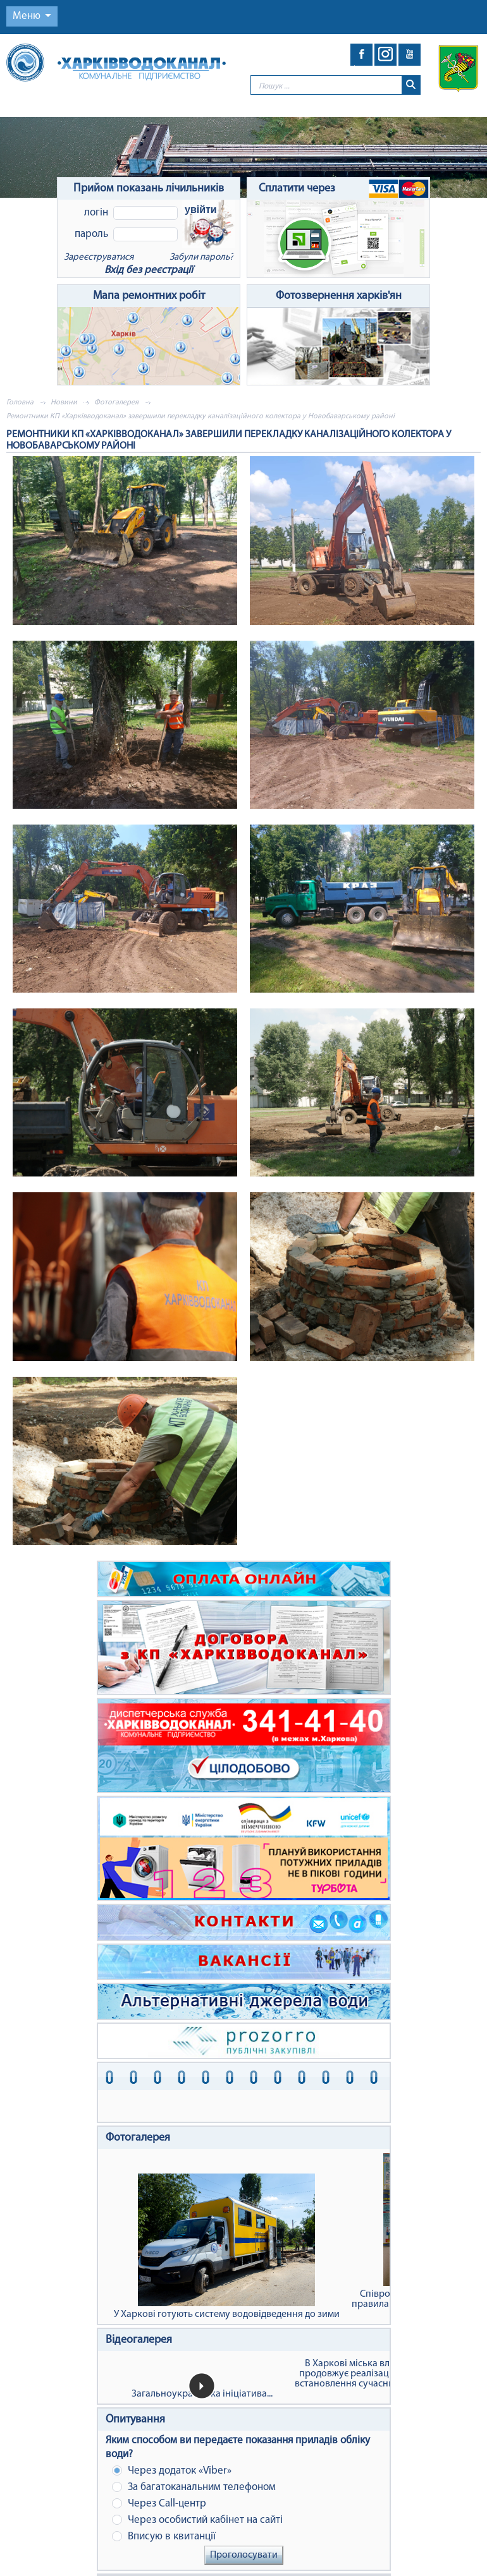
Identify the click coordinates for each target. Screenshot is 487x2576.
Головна (20, 402)
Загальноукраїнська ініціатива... (202, 2394)
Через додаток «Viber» (171, 2470)
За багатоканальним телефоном (194, 2487)
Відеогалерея (139, 2340)
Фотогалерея (116, 402)
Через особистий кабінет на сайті (197, 2520)
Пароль (91, 234)
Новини (64, 402)
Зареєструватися (98, 257)
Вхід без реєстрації (148, 270)
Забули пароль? (201, 257)
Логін (96, 212)
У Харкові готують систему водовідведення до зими (227, 2246)
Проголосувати (244, 2555)
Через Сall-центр (159, 2503)
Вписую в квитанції (164, 2536)
